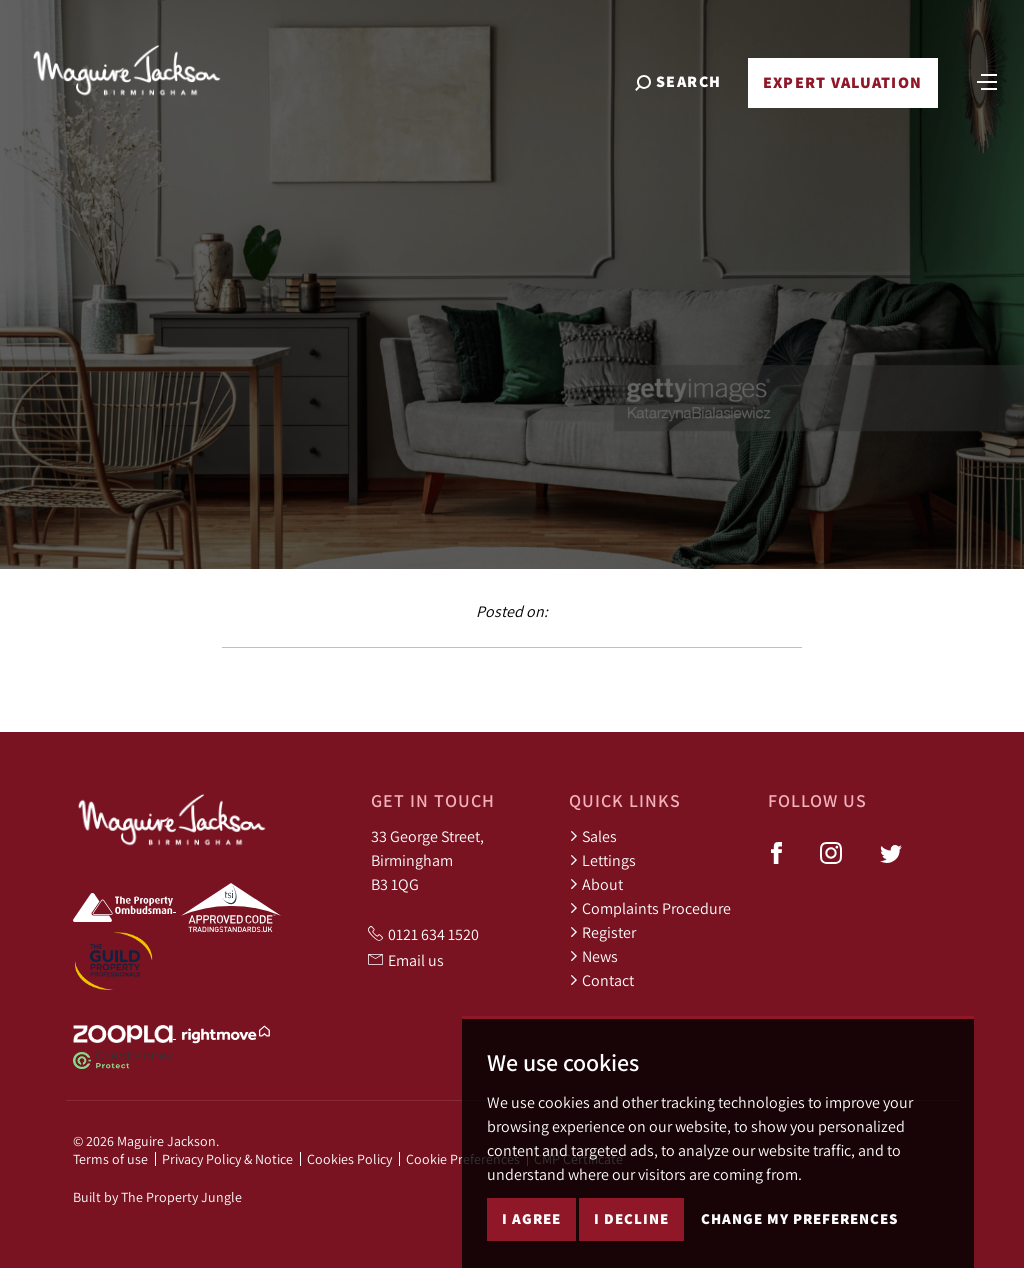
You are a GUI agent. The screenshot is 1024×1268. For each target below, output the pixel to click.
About (596, 884)
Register (602, 932)
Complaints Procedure (650, 908)
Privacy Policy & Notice (227, 1159)
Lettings (602, 860)
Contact (601, 980)
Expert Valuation (842, 82)
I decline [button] (631, 1218)
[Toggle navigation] (987, 80)
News (593, 956)
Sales (593, 836)
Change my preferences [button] (799, 1218)
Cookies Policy (349, 1159)
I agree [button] (531, 1218)
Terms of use (110, 1159)
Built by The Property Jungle (157, 1197)
